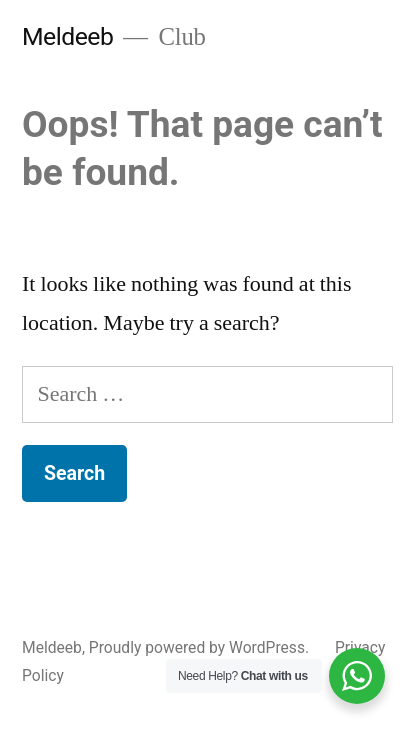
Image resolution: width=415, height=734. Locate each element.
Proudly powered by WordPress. (201, 647)
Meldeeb (67, 36)
